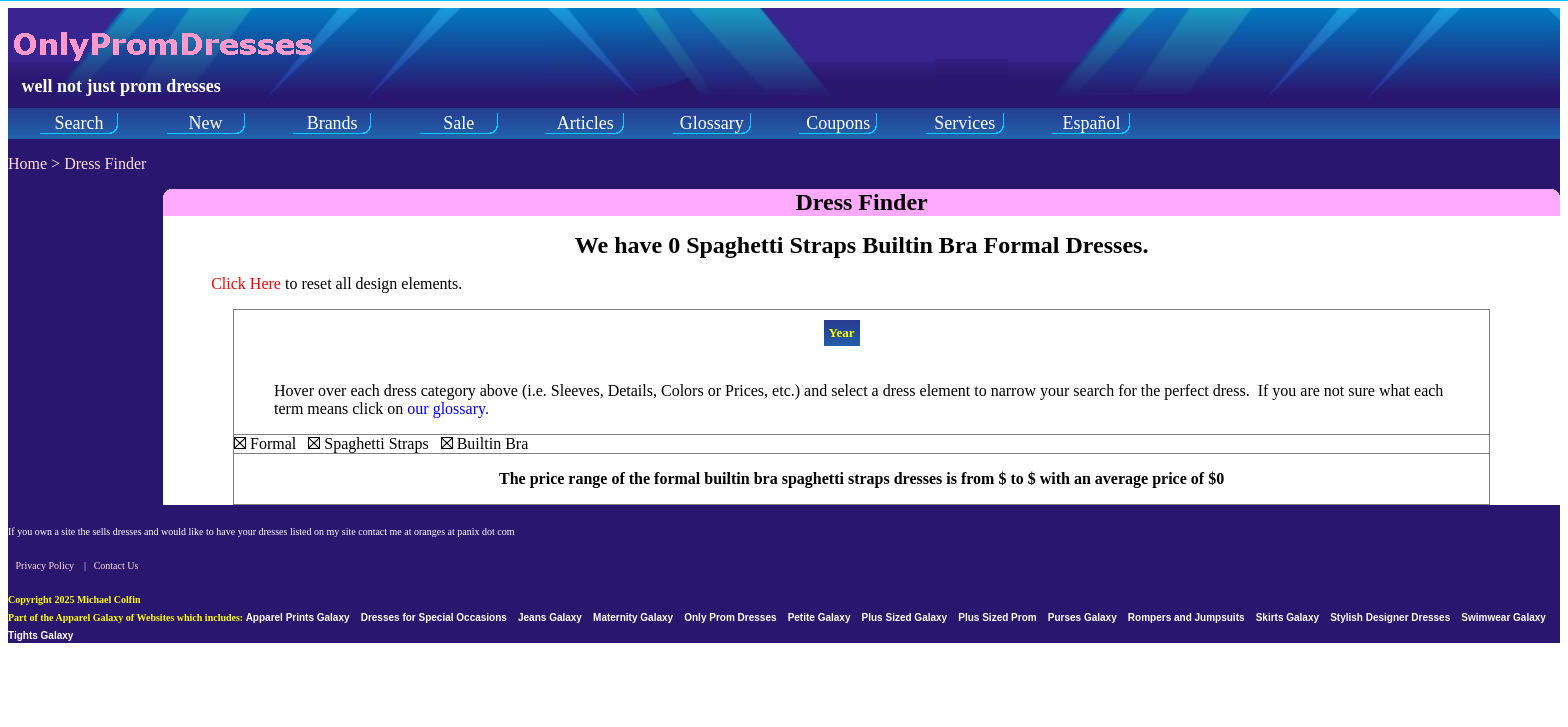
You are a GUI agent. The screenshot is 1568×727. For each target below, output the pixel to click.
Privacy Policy (45, 565)
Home (27, 163)
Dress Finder (105, 163)
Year (842, 332)
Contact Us (116, 565)
